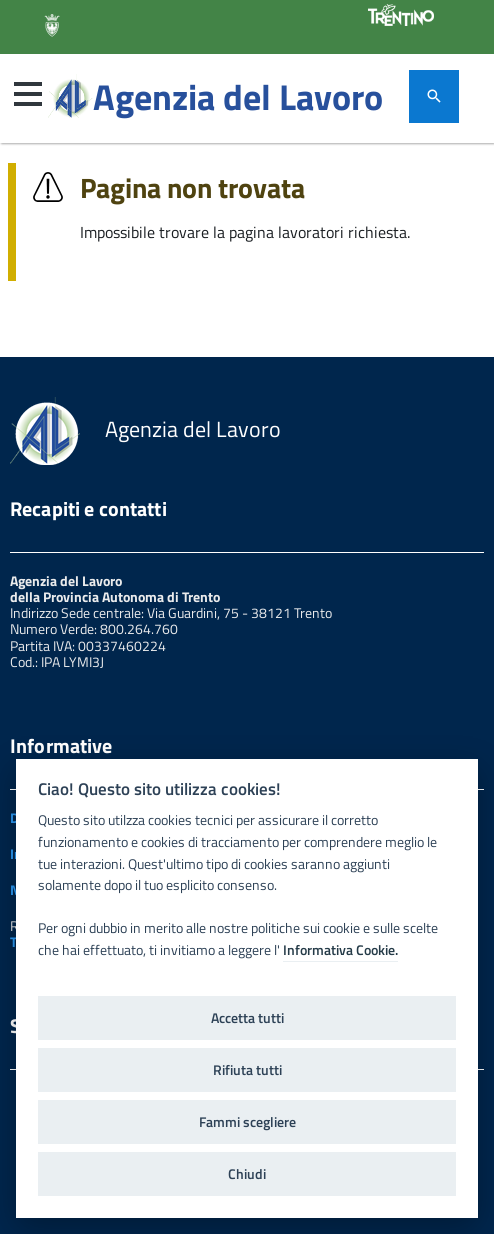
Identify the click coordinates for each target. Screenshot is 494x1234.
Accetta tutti (247, 1018)
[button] (28, 94)
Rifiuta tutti (247, 1070)
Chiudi (247, 1174)
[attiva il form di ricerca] (434, 96)
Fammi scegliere (247, 1122)
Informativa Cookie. (340, 950)
